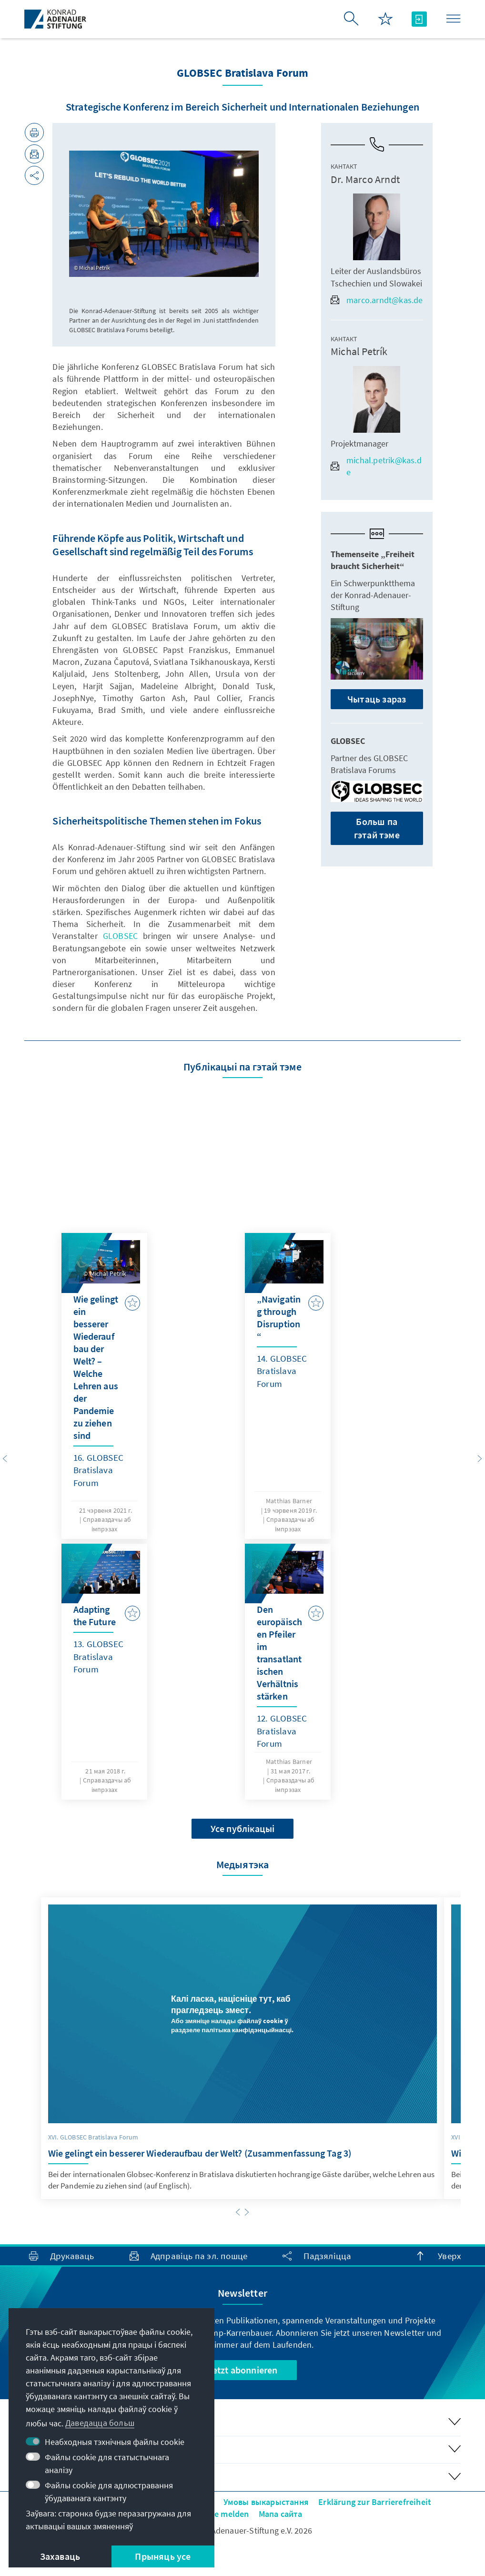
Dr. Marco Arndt (365, 179)
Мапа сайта (281, 2513)
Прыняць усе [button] (163, 2556)
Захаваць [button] (60, 2556)
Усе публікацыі (243, 1828)
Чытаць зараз (376, 699)
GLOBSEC (120, 935)
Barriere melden (218, 2513)
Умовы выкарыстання (266, 2501)
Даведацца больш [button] (99, 2422)
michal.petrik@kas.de (376, 466)
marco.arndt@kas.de (377, 300)
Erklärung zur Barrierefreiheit (374, 2501)
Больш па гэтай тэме (377, 828)
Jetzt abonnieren (242, 2370)
